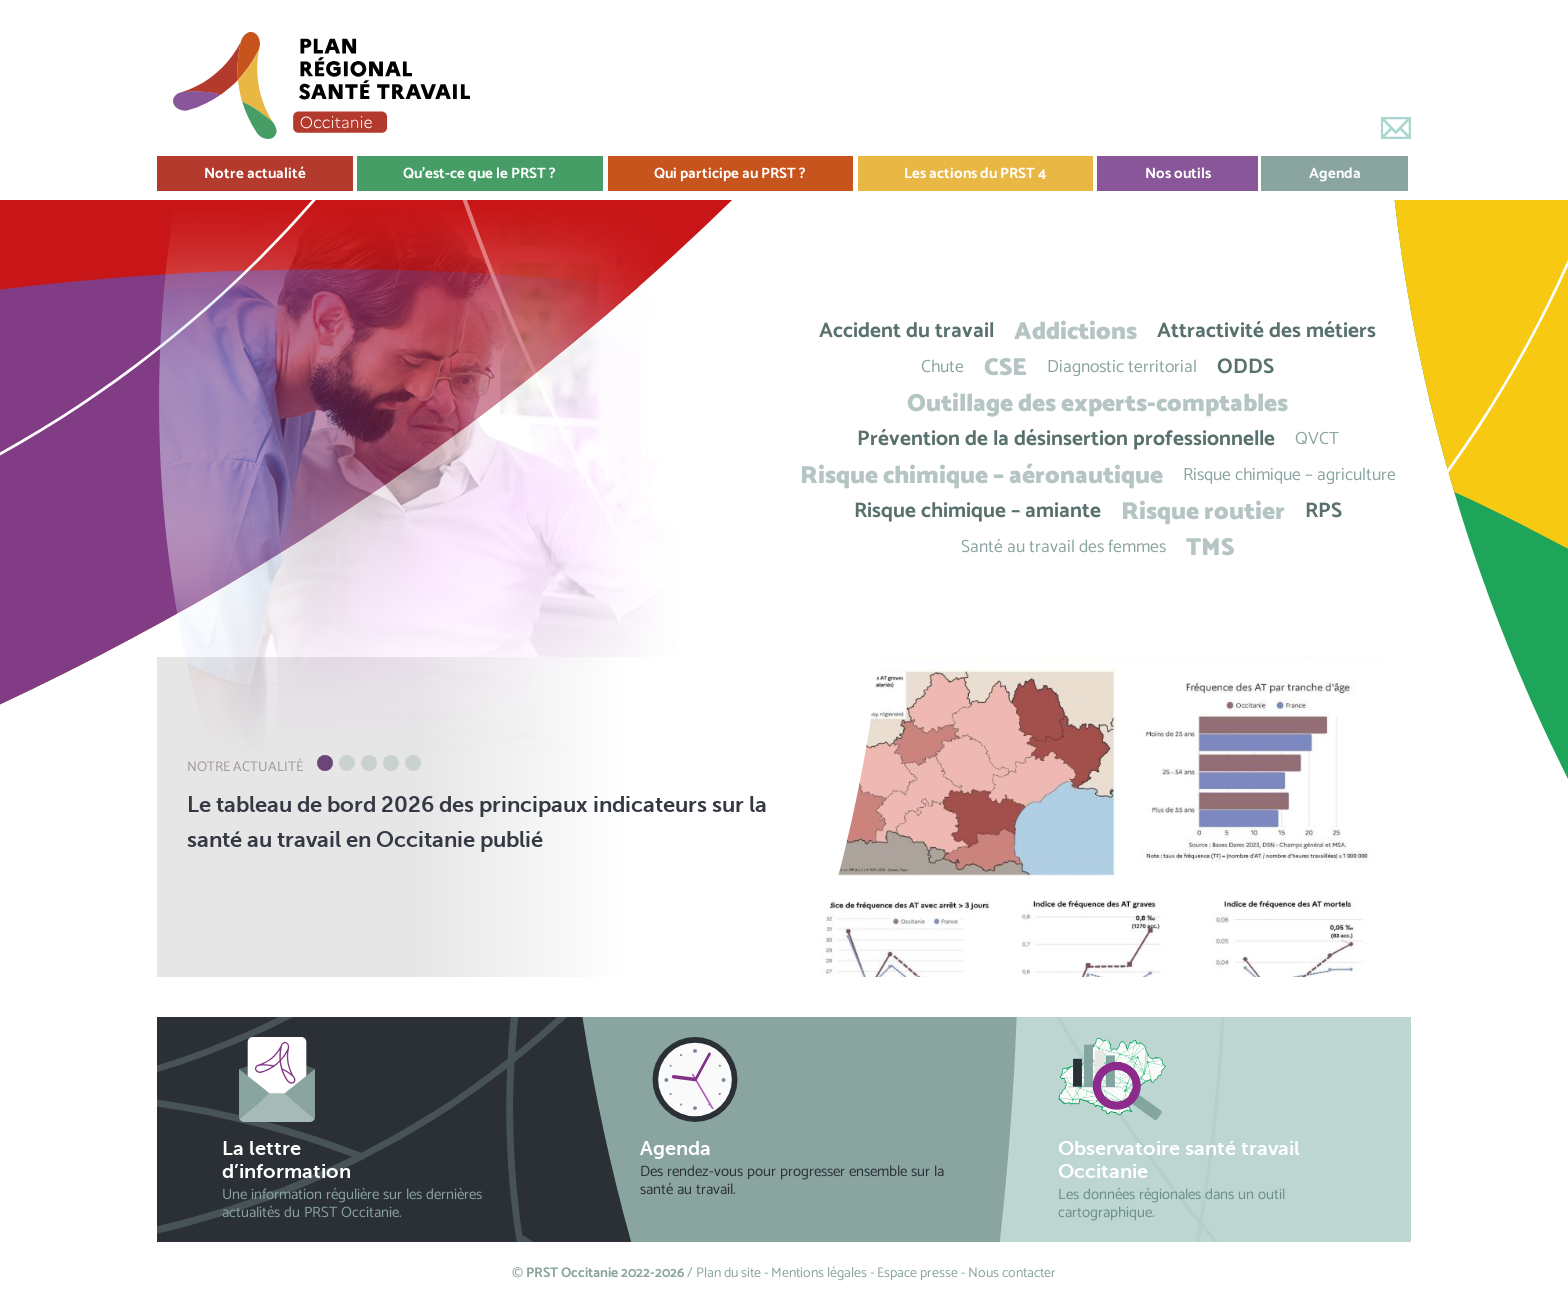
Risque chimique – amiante (977, 511)
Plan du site (728, 1273)
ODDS (1245, 367)
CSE (1005, 367)
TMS (1210, 547)
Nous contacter (1012, 1273)
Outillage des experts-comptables (1097, 403)
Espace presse (917, 1273)
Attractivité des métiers (1266, 331)
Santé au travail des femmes (1063, 547)
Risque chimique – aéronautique (981, 475)
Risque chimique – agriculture (1289, 475)
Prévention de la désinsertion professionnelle (1066, 439)
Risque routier (1203, 511)
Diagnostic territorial (1122, 367)
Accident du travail (906, 331)
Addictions (1075, 331)
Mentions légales (819, 1273)
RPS (1323, 511)
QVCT (1317, 439)
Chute (942, 367)
